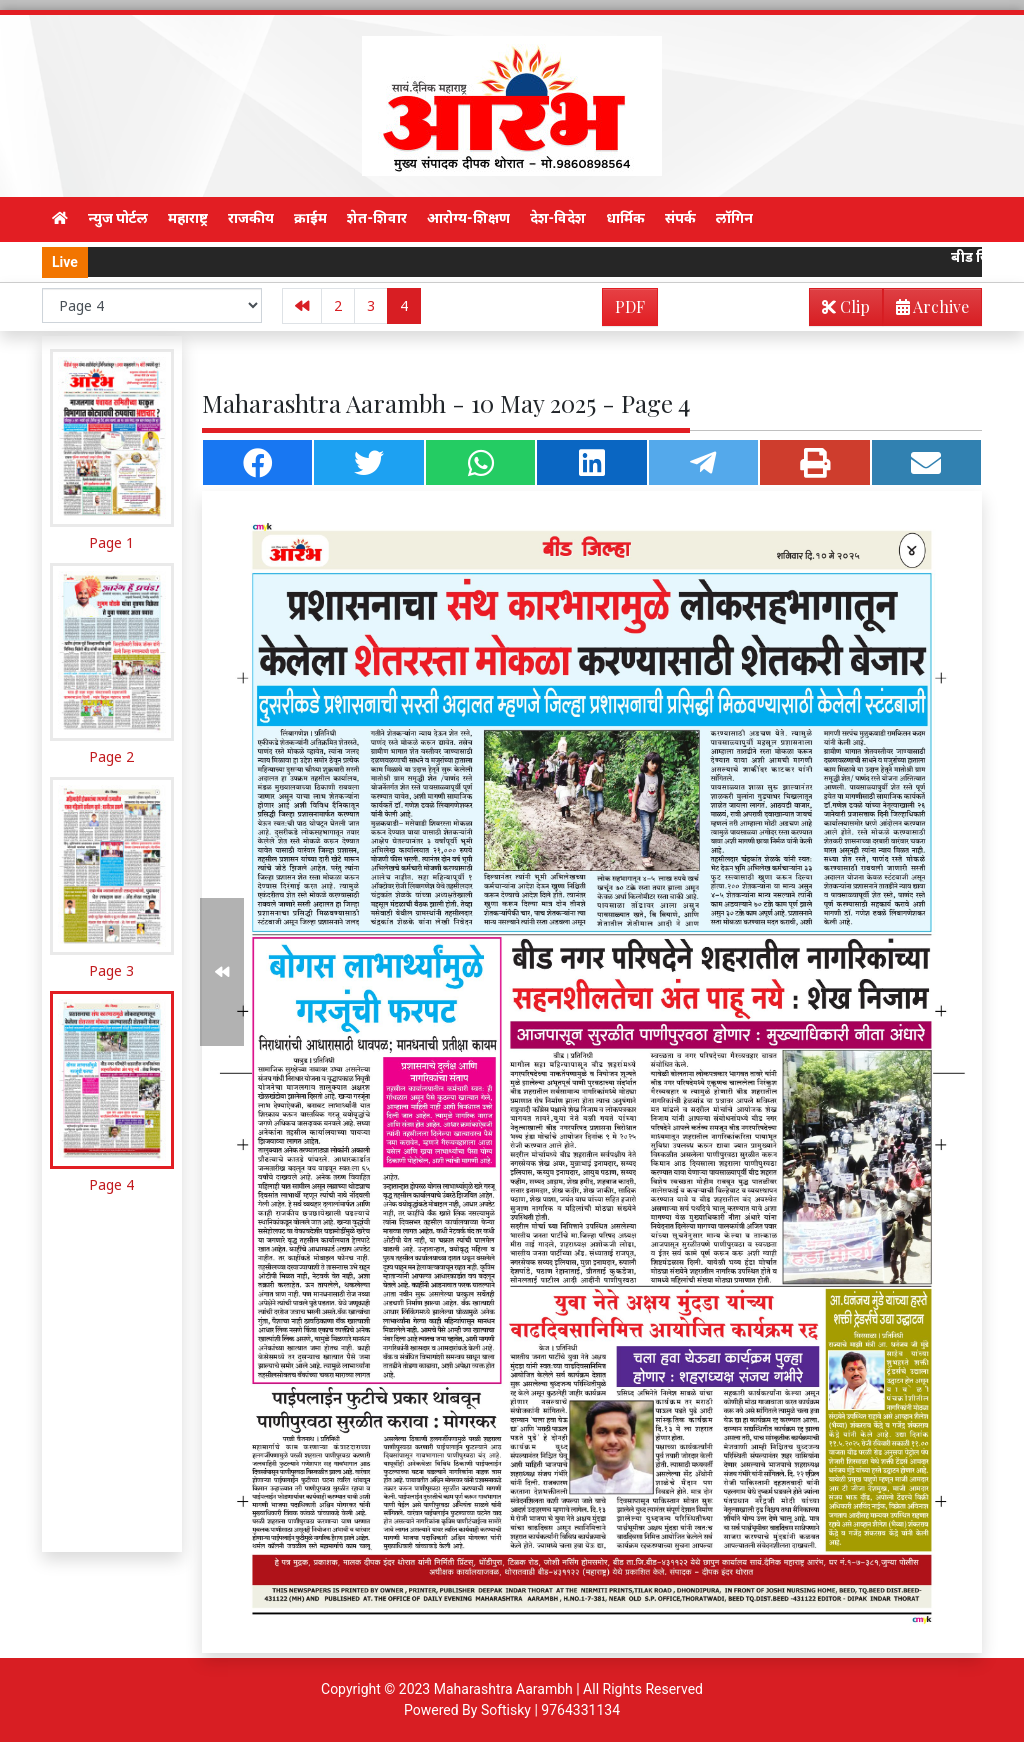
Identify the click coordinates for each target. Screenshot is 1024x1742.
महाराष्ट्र (188, 218)
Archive (926, 310)
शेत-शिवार (377, 218)
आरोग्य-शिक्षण (468, 218)
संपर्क (680, 218)
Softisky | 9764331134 (550, 1710)
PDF (630, 306)
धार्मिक (625, 218)
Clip (846, 306)
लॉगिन (734, 218)
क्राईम (310, 218)
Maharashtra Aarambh (503, 1689)
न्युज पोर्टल (118, 218)
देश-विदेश (558, 218)
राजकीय (251, 218)
